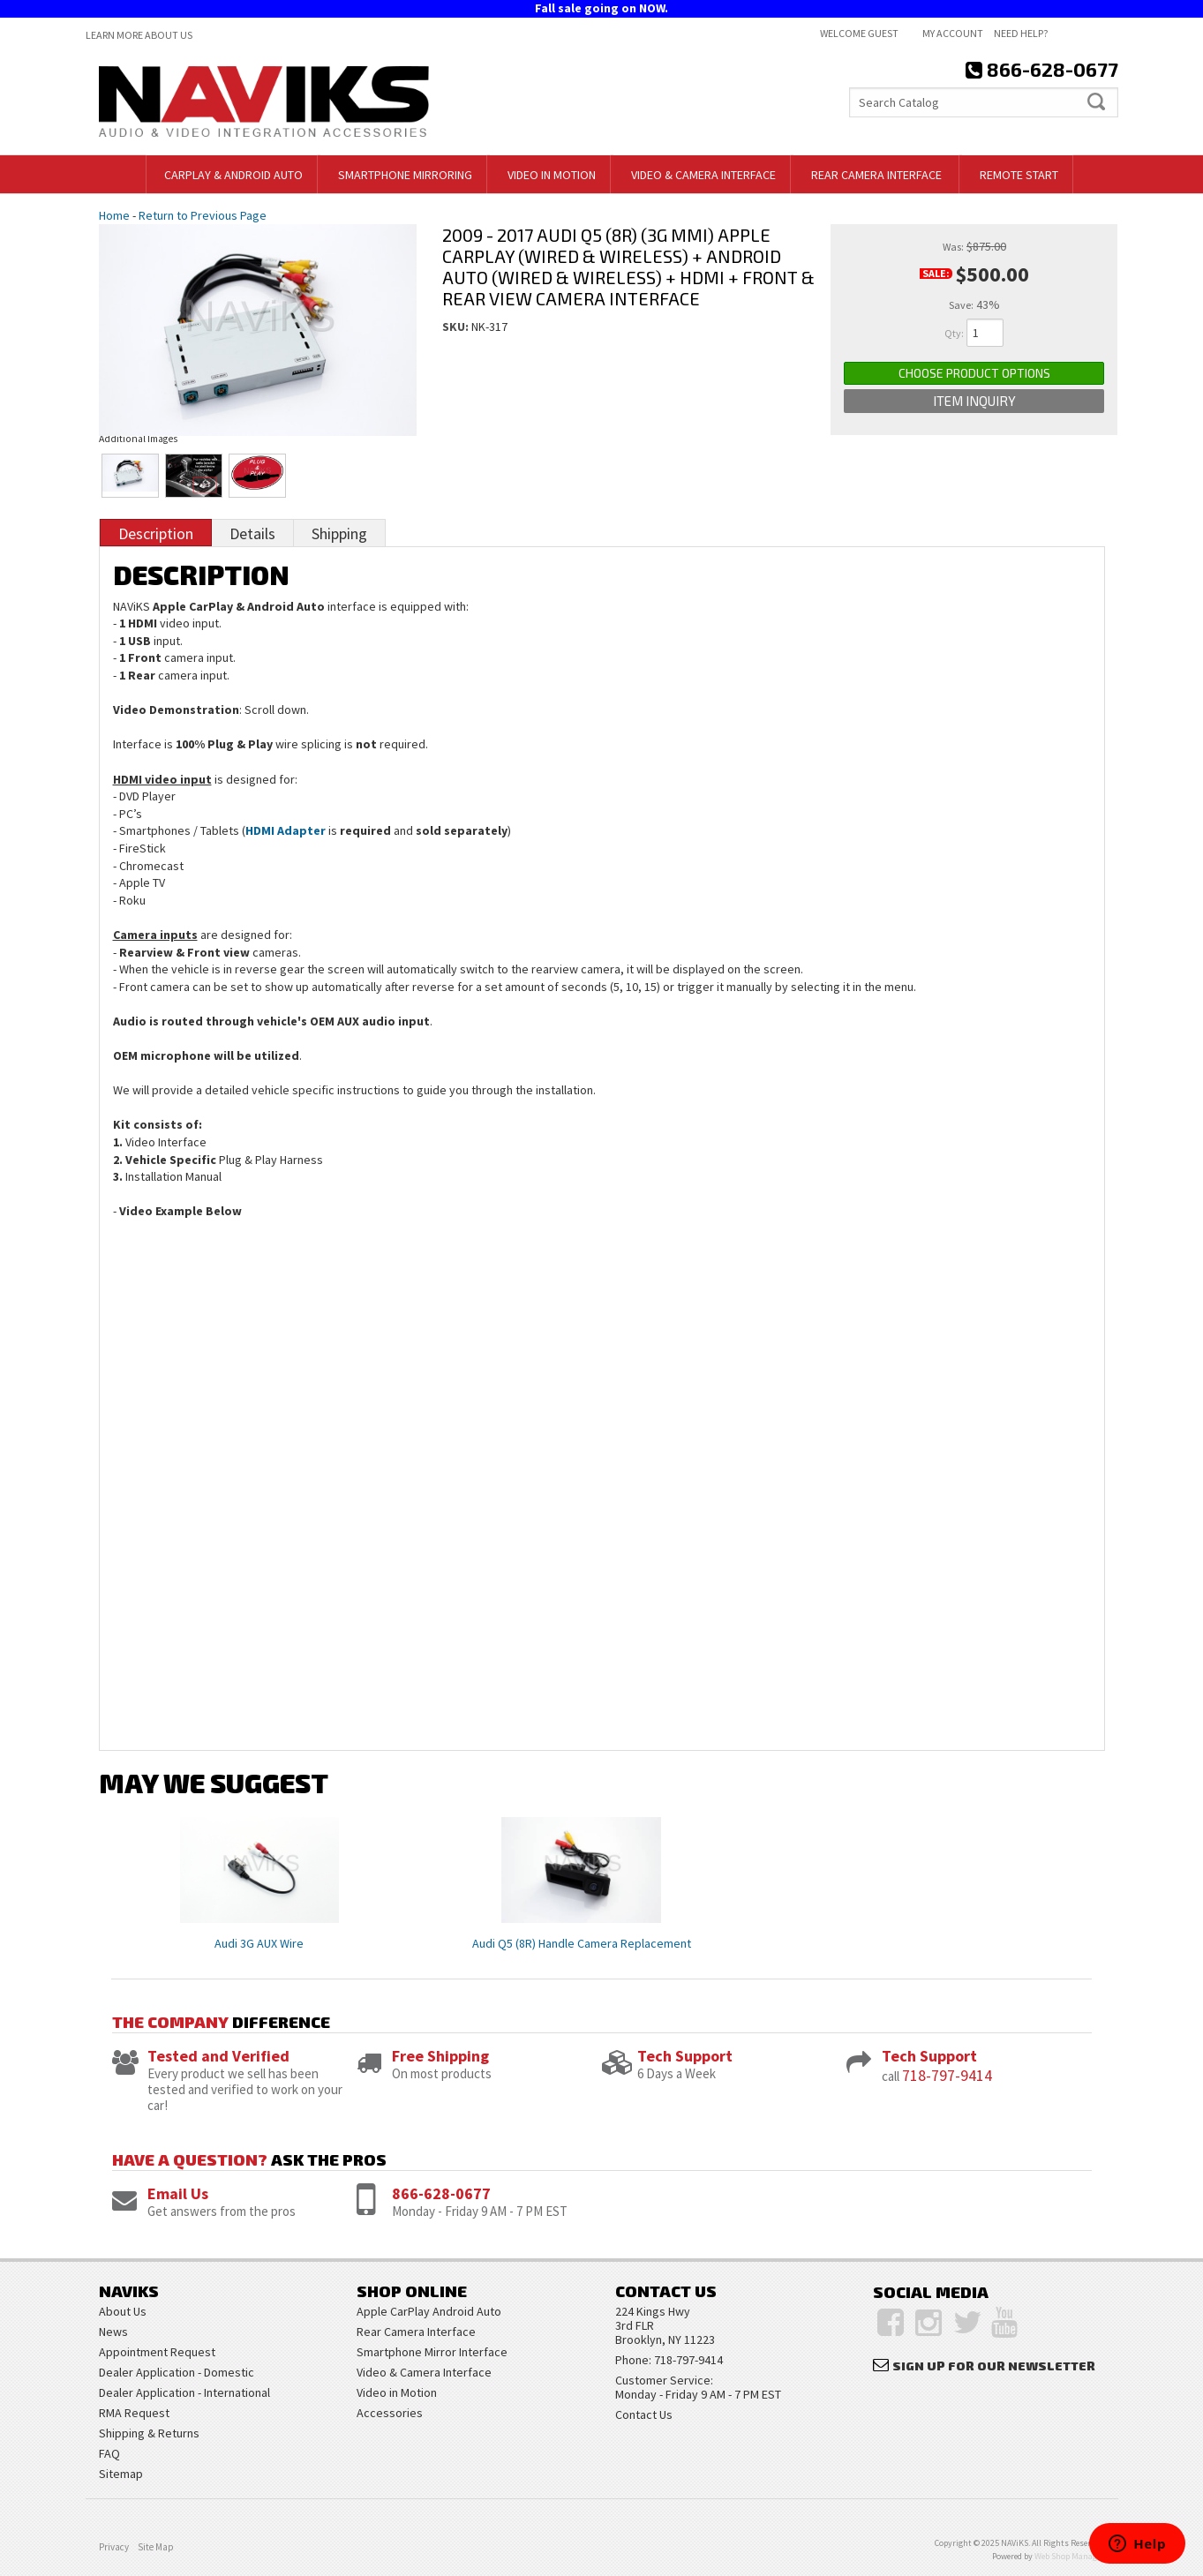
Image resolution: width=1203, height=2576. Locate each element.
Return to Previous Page (203, 215)
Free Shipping (440, 2056)
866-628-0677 (441, 2193)
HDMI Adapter (285, 830)
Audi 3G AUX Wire (259, 1943)
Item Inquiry (974, 401)
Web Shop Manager (1068, 2556)
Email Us (177, 2193)
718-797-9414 (947, 2075)
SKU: (456, 326)
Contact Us (644, 2414)
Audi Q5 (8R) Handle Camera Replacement (581, 1943)
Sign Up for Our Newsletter (993, 2365)
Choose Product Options (974, 372)
